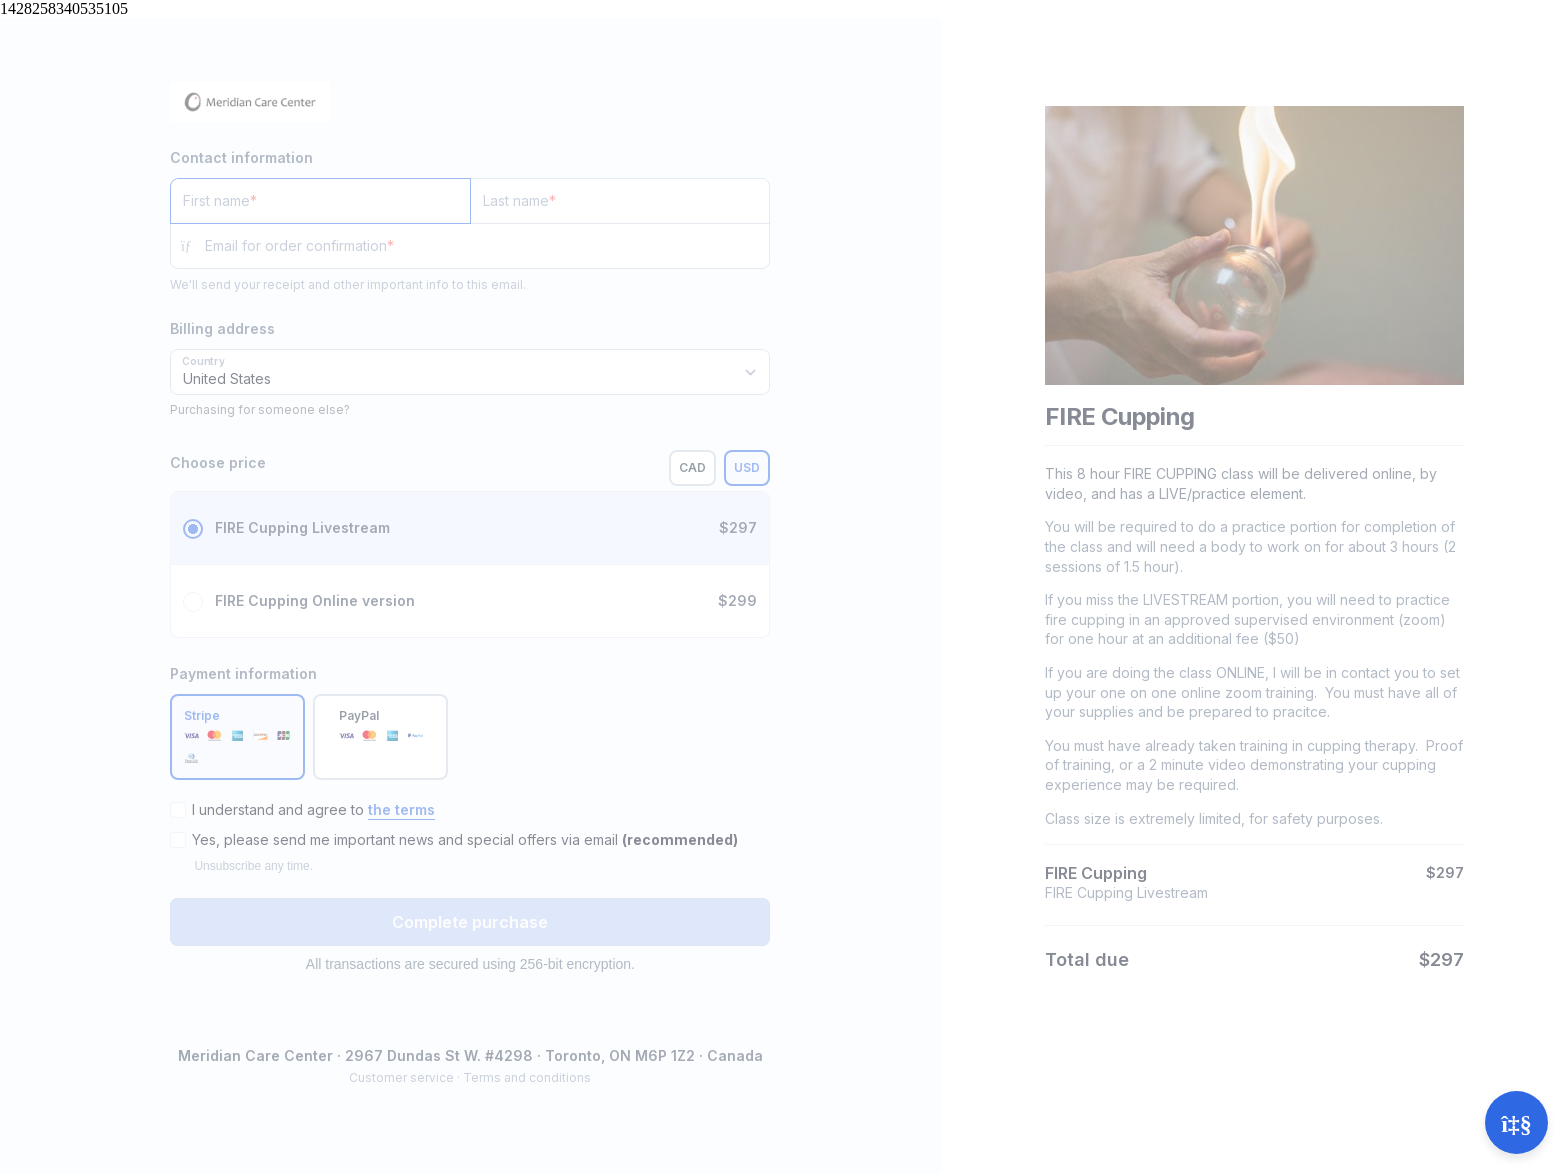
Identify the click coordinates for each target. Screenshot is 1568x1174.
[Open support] (1516, 1122)
